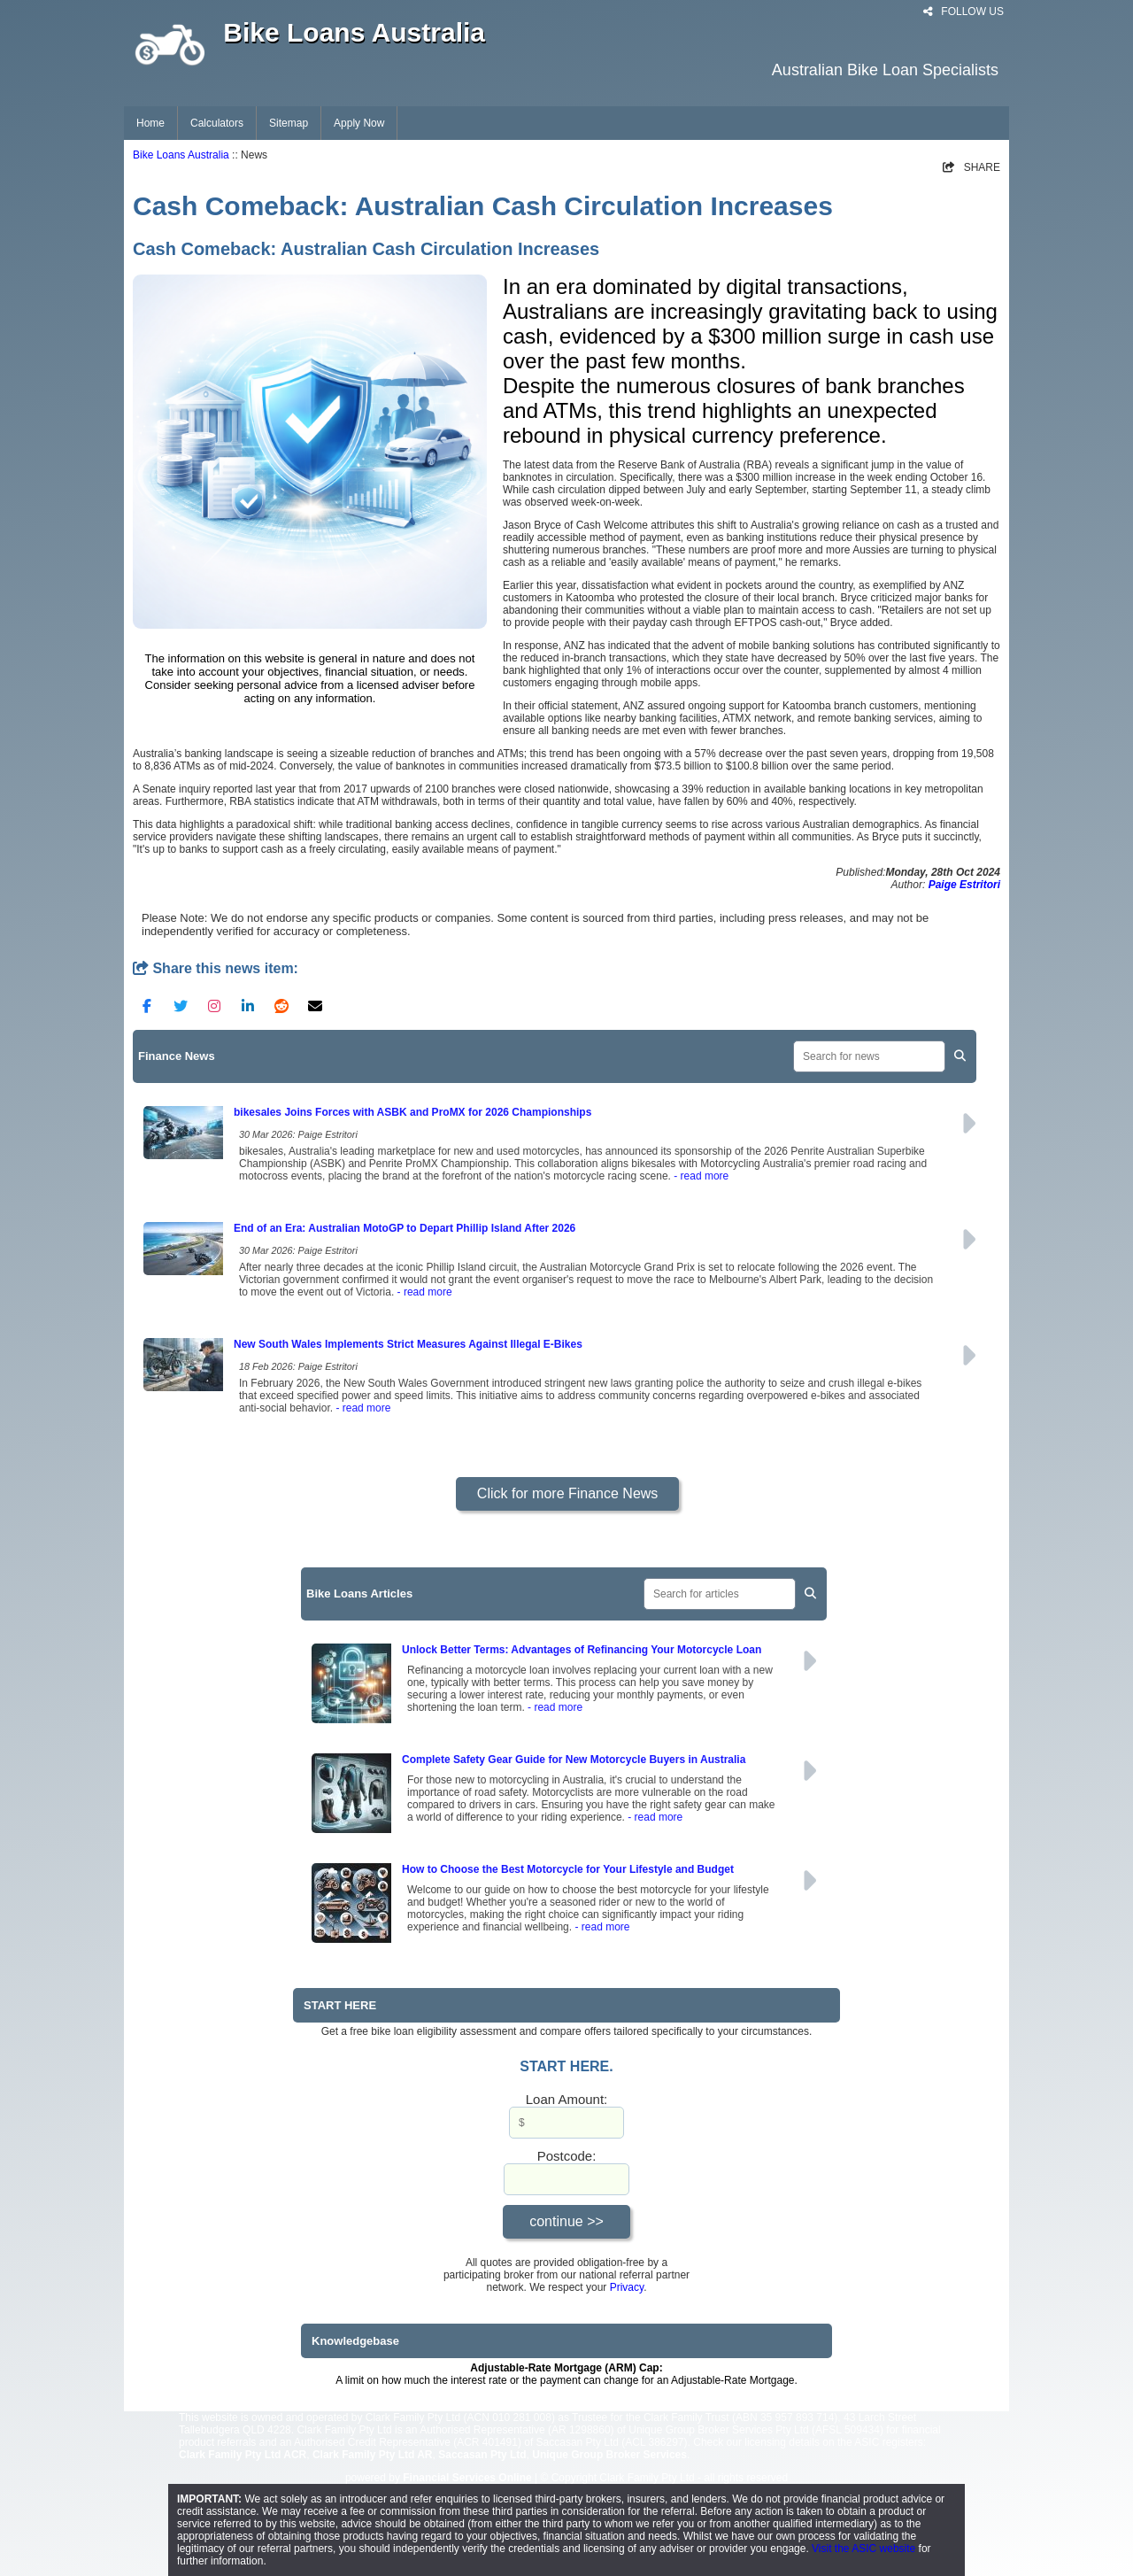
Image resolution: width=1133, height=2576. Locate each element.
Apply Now (359, 123)
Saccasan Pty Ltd (482, 2454)
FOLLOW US (963, 11)
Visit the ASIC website (863, 2548)
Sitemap (288, 123)
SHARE (971, 167)
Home (150, 123)
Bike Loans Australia (181, 155)
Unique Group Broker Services (609, 2454)
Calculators (216, 123)
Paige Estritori (964, 884)
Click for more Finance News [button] (568, 1493)
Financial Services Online (467, 2478)
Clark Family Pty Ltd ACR (242, 2454)
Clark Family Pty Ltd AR (372, 2454)
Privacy (627, 2287)
